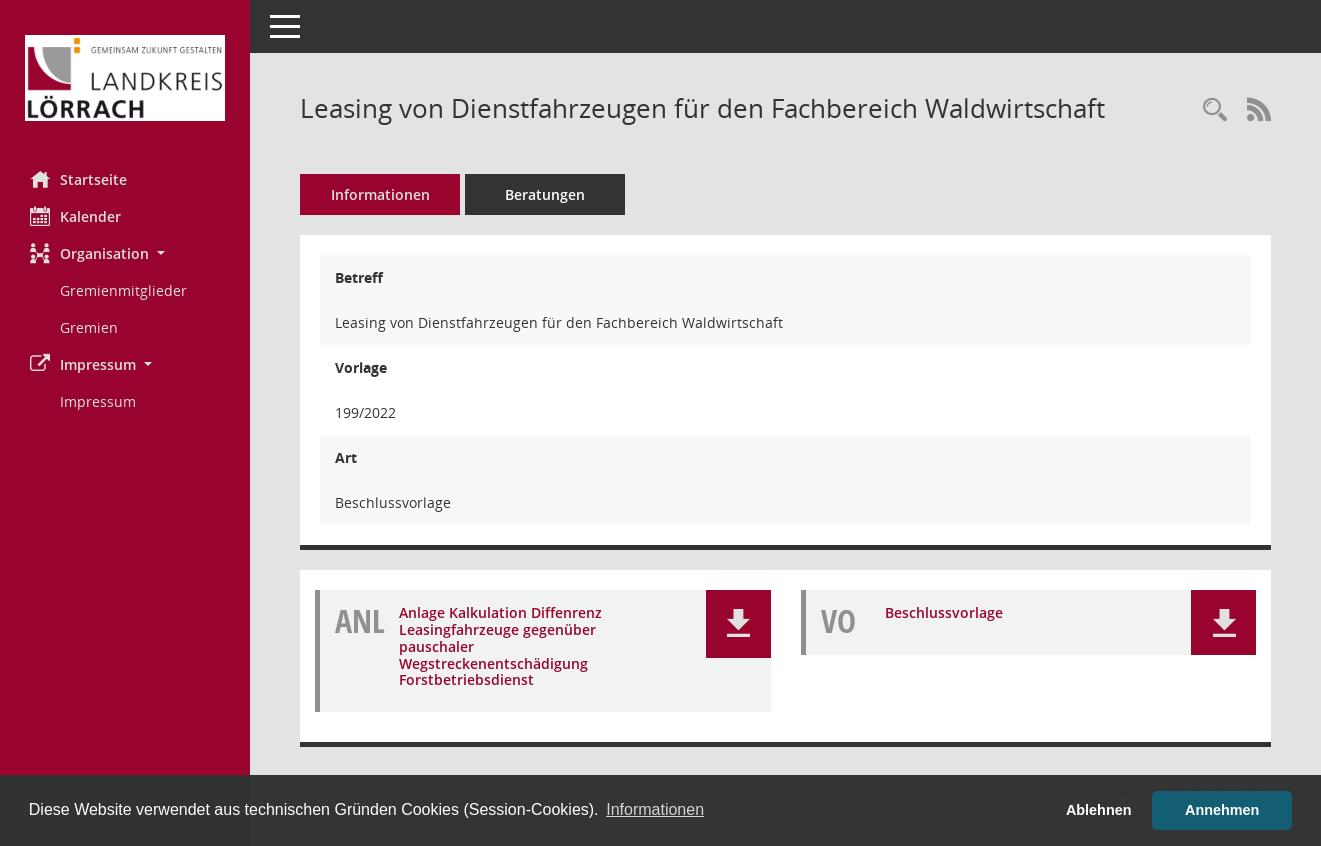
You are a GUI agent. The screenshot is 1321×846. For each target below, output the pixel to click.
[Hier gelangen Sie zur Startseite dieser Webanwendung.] (125, 78)
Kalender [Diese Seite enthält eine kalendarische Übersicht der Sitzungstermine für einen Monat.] (75, 216)
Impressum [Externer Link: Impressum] (98, 401)
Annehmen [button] (1222, 810)
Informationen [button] (655, 809)
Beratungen (545, 194)
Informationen (380, 194)
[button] (125, 253)
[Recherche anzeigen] (1215, 110)
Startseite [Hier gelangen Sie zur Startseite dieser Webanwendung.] (78, 179)
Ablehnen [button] (1099, 810)
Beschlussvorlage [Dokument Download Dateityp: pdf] (944, 613)
